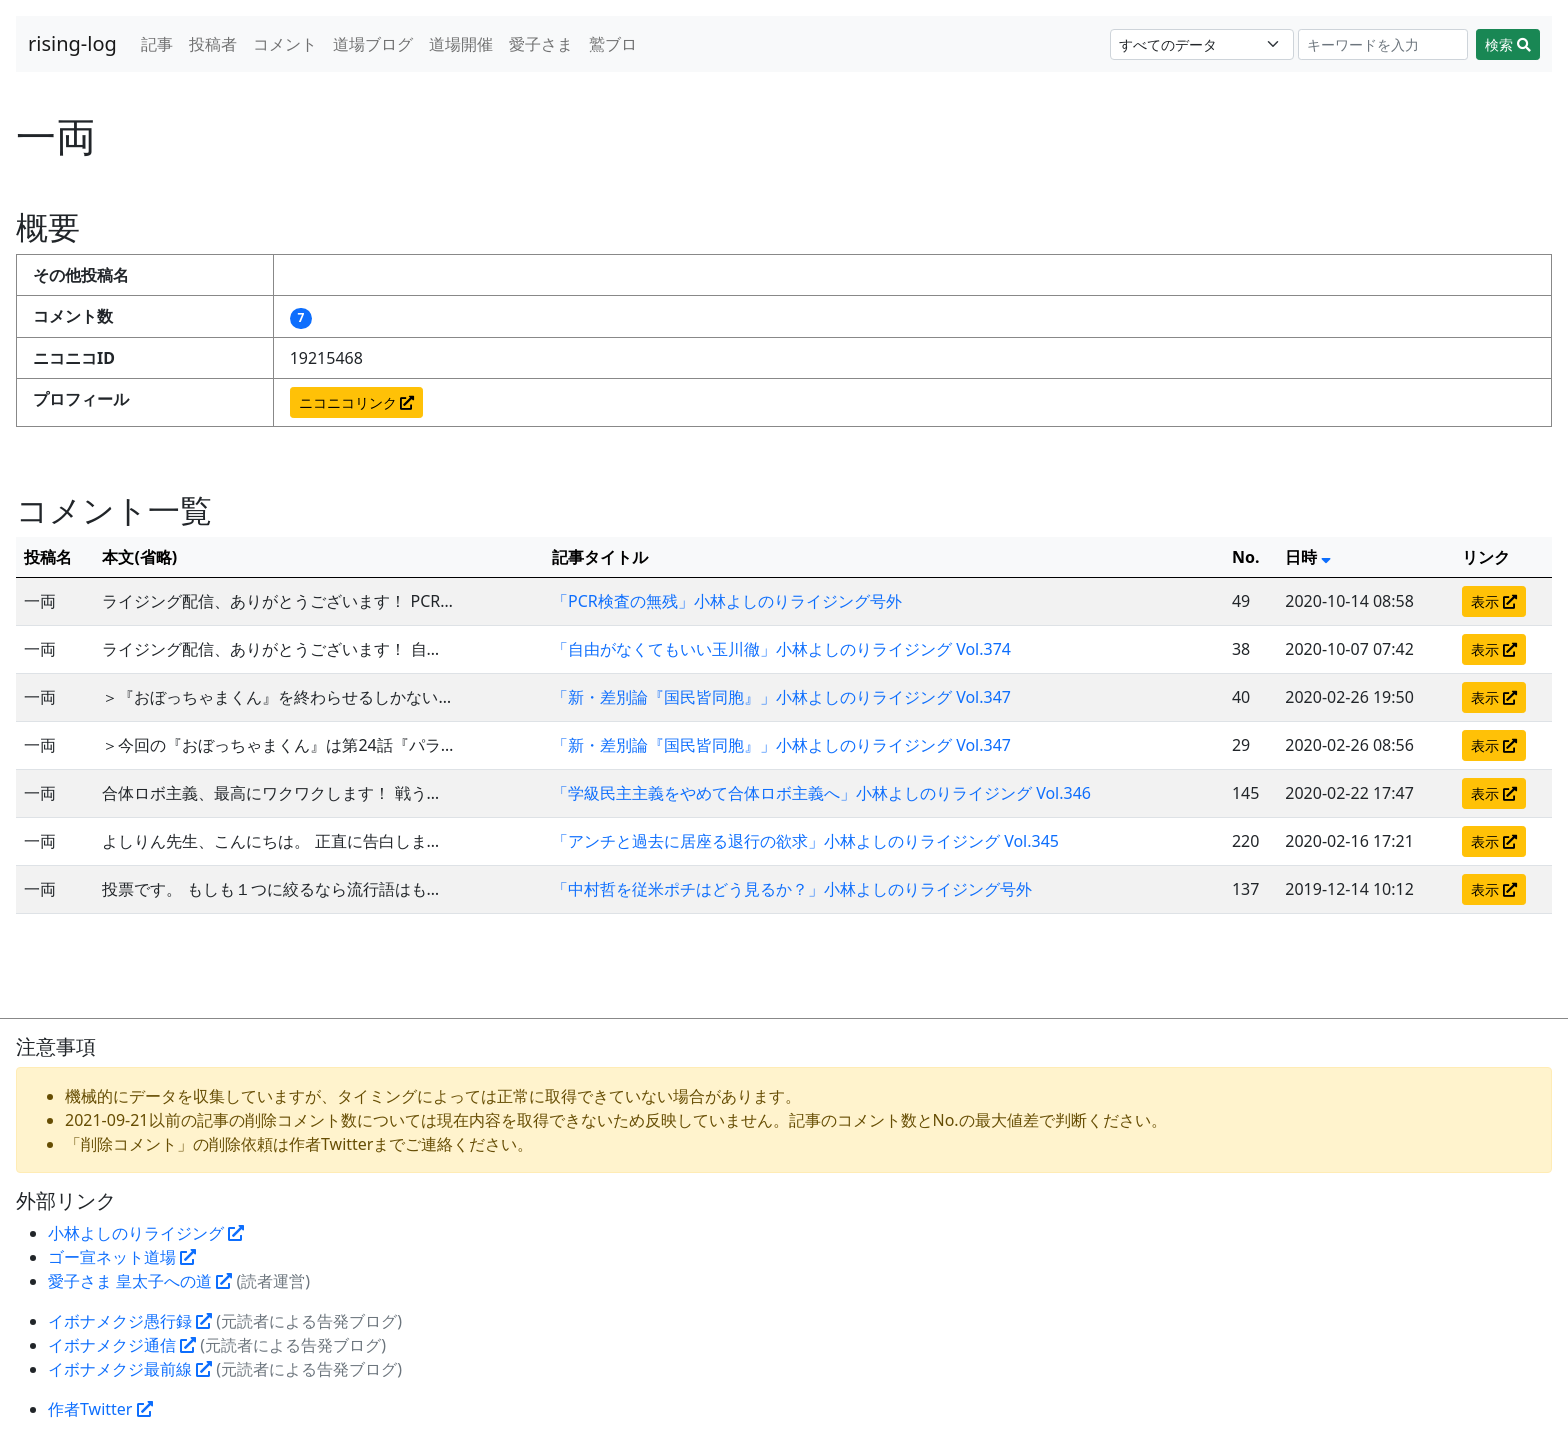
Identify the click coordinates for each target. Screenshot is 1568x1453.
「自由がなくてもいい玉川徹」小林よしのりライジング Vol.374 (781, 649)
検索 (1508, 44)
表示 (1494, 601)
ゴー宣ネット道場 (122, 1257)
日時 (1308, 557)
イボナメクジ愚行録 (130, 1321)
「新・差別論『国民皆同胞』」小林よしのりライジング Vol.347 (781, 697)
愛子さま (541, 44)
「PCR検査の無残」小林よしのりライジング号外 (727, 601)
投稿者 (213, 44)
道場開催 (461, 44)
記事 (157, 44)
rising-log (72, 43)
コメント (285, 44)
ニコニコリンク (357, 402)
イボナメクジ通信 (122, 1345)
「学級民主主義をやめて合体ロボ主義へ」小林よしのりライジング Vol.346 (821, 793)
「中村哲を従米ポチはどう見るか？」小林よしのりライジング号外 (792, 889)
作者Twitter (100, 1409)
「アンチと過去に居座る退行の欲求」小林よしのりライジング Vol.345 (805, 841)
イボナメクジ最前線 (130, 1369)
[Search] (1383, 44)
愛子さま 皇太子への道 (140, 1281)
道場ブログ (373, 44)
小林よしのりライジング (146, 1233)
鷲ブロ (613, 44)
